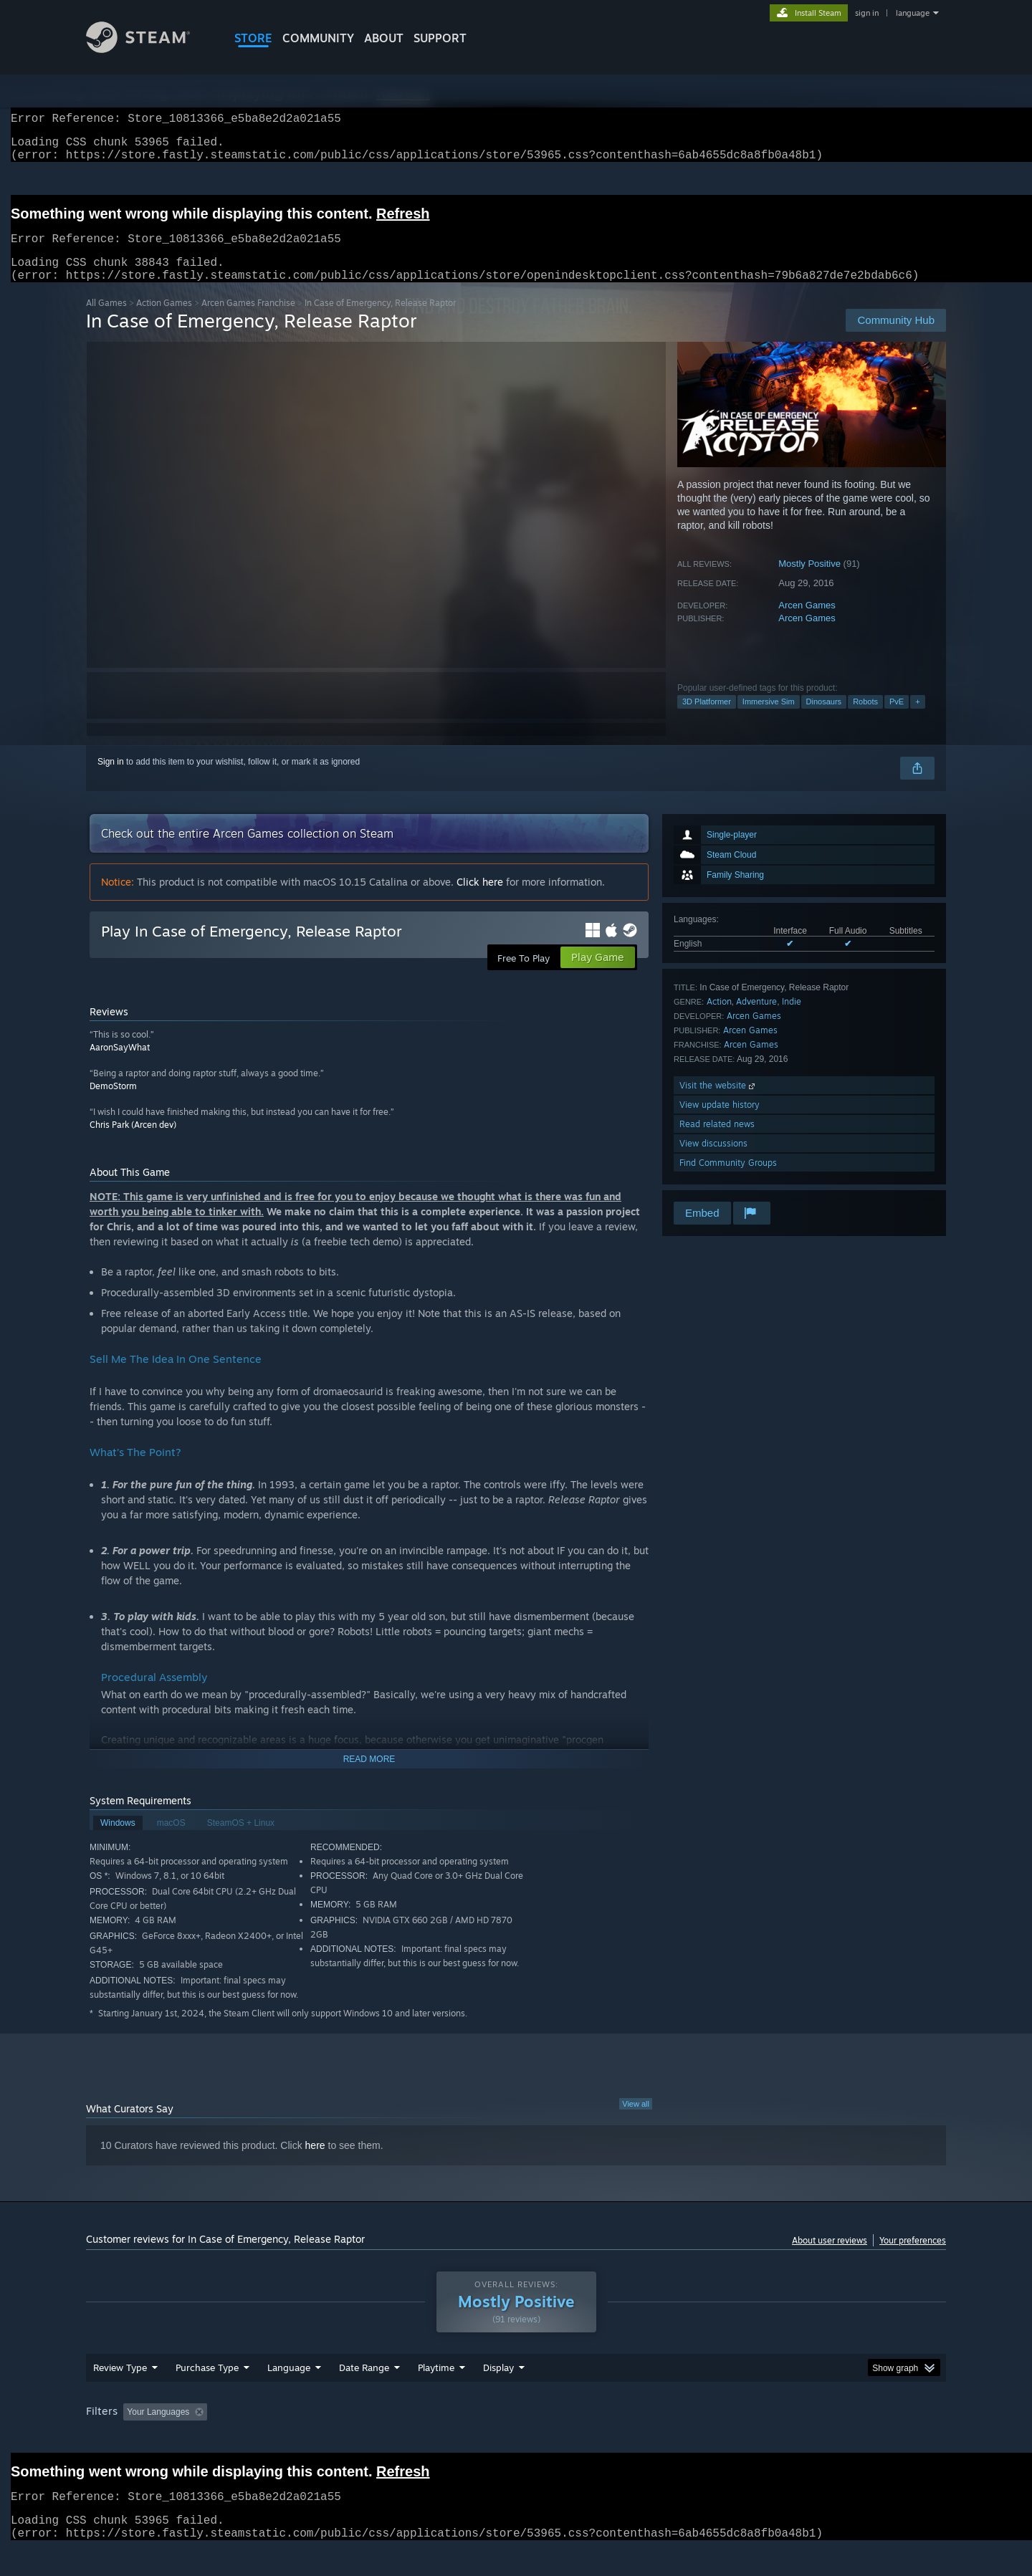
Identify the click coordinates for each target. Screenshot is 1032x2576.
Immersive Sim (768, 718)
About (383, 38)
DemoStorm (113, 1103)
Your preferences (912, 2257)
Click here (480, 899)
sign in (867, 13)
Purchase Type (207, 2384)
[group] (516, 2430)
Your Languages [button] (158, 2429)
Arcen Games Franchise (248, 320)
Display (498, 2384)
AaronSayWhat (120, 1064)
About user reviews (829, 2257)
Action (719, 1018)
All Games (106, 320)
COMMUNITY (318, 38)
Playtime (436, 2384)
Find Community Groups (728, 1179)
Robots (865, 718)
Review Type (120, 2384)
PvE (896, 718)
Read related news (717, 1141)
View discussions (713, 1160)
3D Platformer (706, 718)
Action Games (164, 320)
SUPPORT (440, 38)
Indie (791, 1018)
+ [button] (917, 718)
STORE (253, 38)
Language (288, 2384)
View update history (719, 1121)
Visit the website (718, 1102)
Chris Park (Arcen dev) (133, 1141)
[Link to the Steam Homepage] (138, 49)
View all (635, 2121)
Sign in (110, 779)
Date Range (364, 2384)
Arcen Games (806, 622)
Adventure (756, 1018)
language (913, 13)
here (315, 2162)
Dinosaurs (824, 718)
